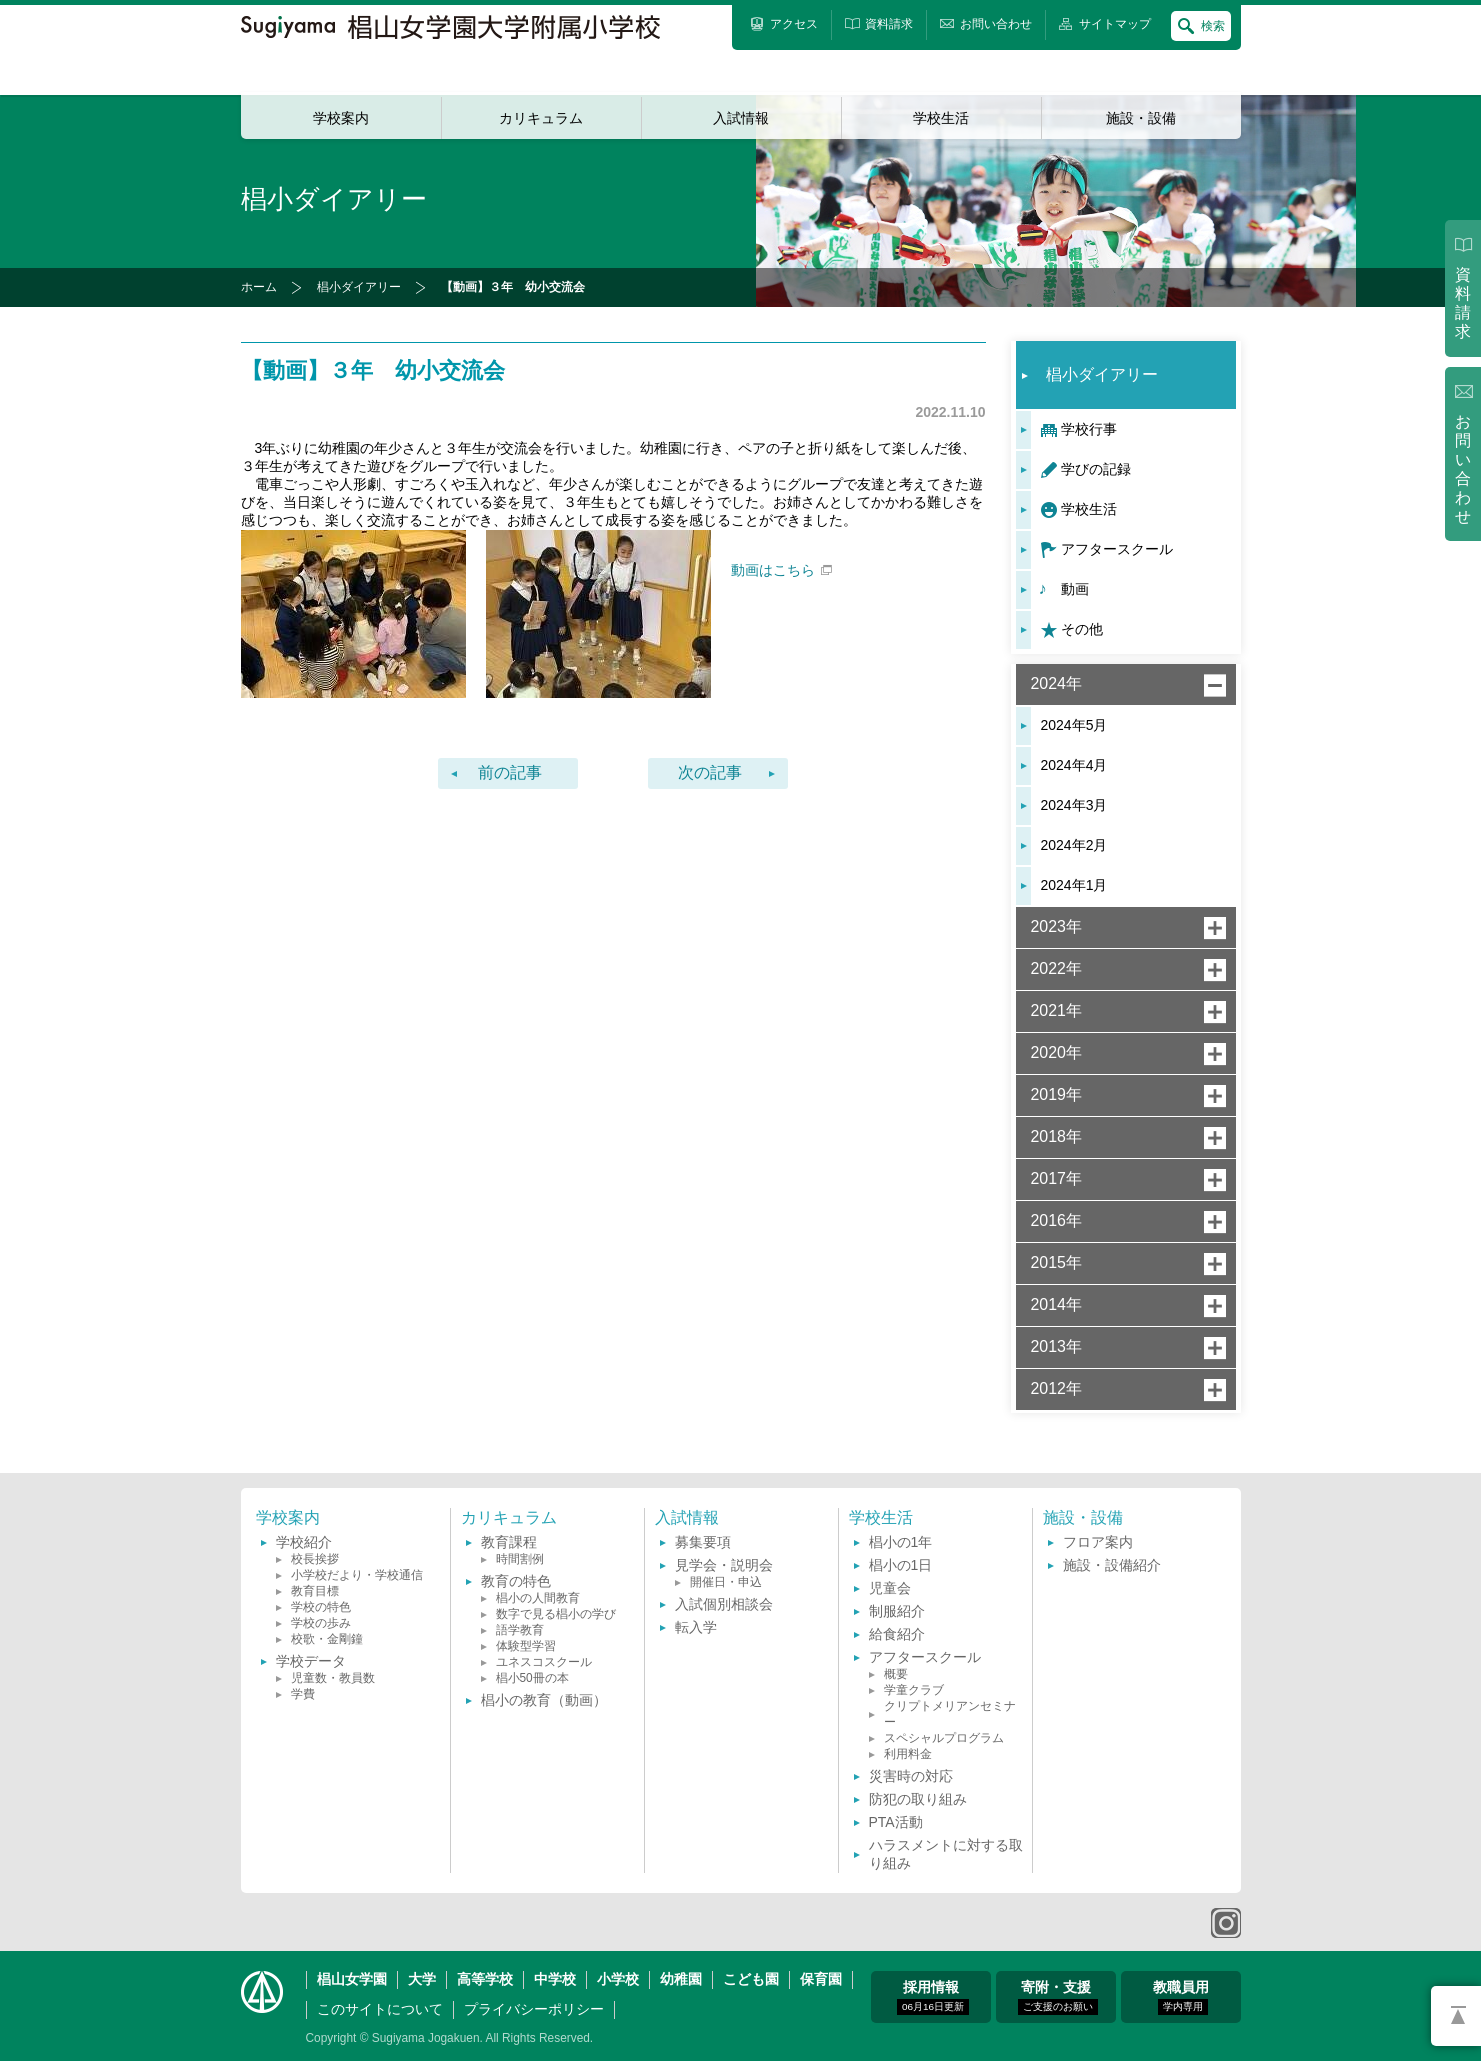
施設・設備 (1141, 118)
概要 (896, 1674)
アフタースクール (1117, 549)
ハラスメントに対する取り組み (946, 1854)
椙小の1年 (901, 1542)
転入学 (696, 1627)
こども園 (751, 1979)
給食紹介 (897, 1634)
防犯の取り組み (918, 1799)
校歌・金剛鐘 (327, 1639)
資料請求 (1463, 303)
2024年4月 (1074, 765)
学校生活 (941, 118)
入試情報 (741, 118)
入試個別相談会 (724, 1604)
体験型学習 (526, 1646)
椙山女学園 (352, 1979)
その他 (1082, 629)
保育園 (821, 1979)
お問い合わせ (1463, 469)
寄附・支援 (1058, 1997)
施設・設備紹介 (1112, 1565)
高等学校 (485, 1979)
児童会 (890, 1588)
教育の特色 (516, 1581)
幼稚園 (681, 1979)
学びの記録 (1096, 469)
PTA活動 (896, 1822)
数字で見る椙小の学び (556, 1614)
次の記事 (710, 772)
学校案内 (341, 118)
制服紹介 (897, 1611)
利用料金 (908, 1754)
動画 (1075, 589)
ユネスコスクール (544, 1662)
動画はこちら (781, 570)
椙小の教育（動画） (544, 1700)
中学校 (555, 1979)
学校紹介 (304, 1542)
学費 (303, 1694)
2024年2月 (1074, 845)
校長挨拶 (315, 1559)
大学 (422, 1979)
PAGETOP (1456, 2016)
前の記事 (510, 772)
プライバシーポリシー (534, 2009)
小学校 (618, 1979)
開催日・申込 (726, 1582)
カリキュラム (541, 118)
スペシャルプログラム (944, 1738)
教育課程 (509, 1542)
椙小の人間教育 (538, 1598)
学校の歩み (321, 1623)
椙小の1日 (901, 1565)
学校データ (311, 1661)
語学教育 (520, 1630)
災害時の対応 (911, 1776)
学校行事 (1089, 429)
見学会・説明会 (724, 1565)
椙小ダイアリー (359, 287)
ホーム (259, 287)
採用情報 (933, 1997)
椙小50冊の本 (532, 1678)
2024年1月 (1074, 885)
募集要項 (703, 1542)
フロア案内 (1098, 1542)
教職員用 (1181, 1997)
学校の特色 (321, 1607)
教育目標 (315, 1591)
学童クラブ (914, 1690)
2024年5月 (1074, 725)
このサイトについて (380, 2009)
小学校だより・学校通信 (357, 1575)
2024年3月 (1074, 805)
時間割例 (520, 1559)
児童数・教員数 (333, 1678)
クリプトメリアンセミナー (950, 1714)
